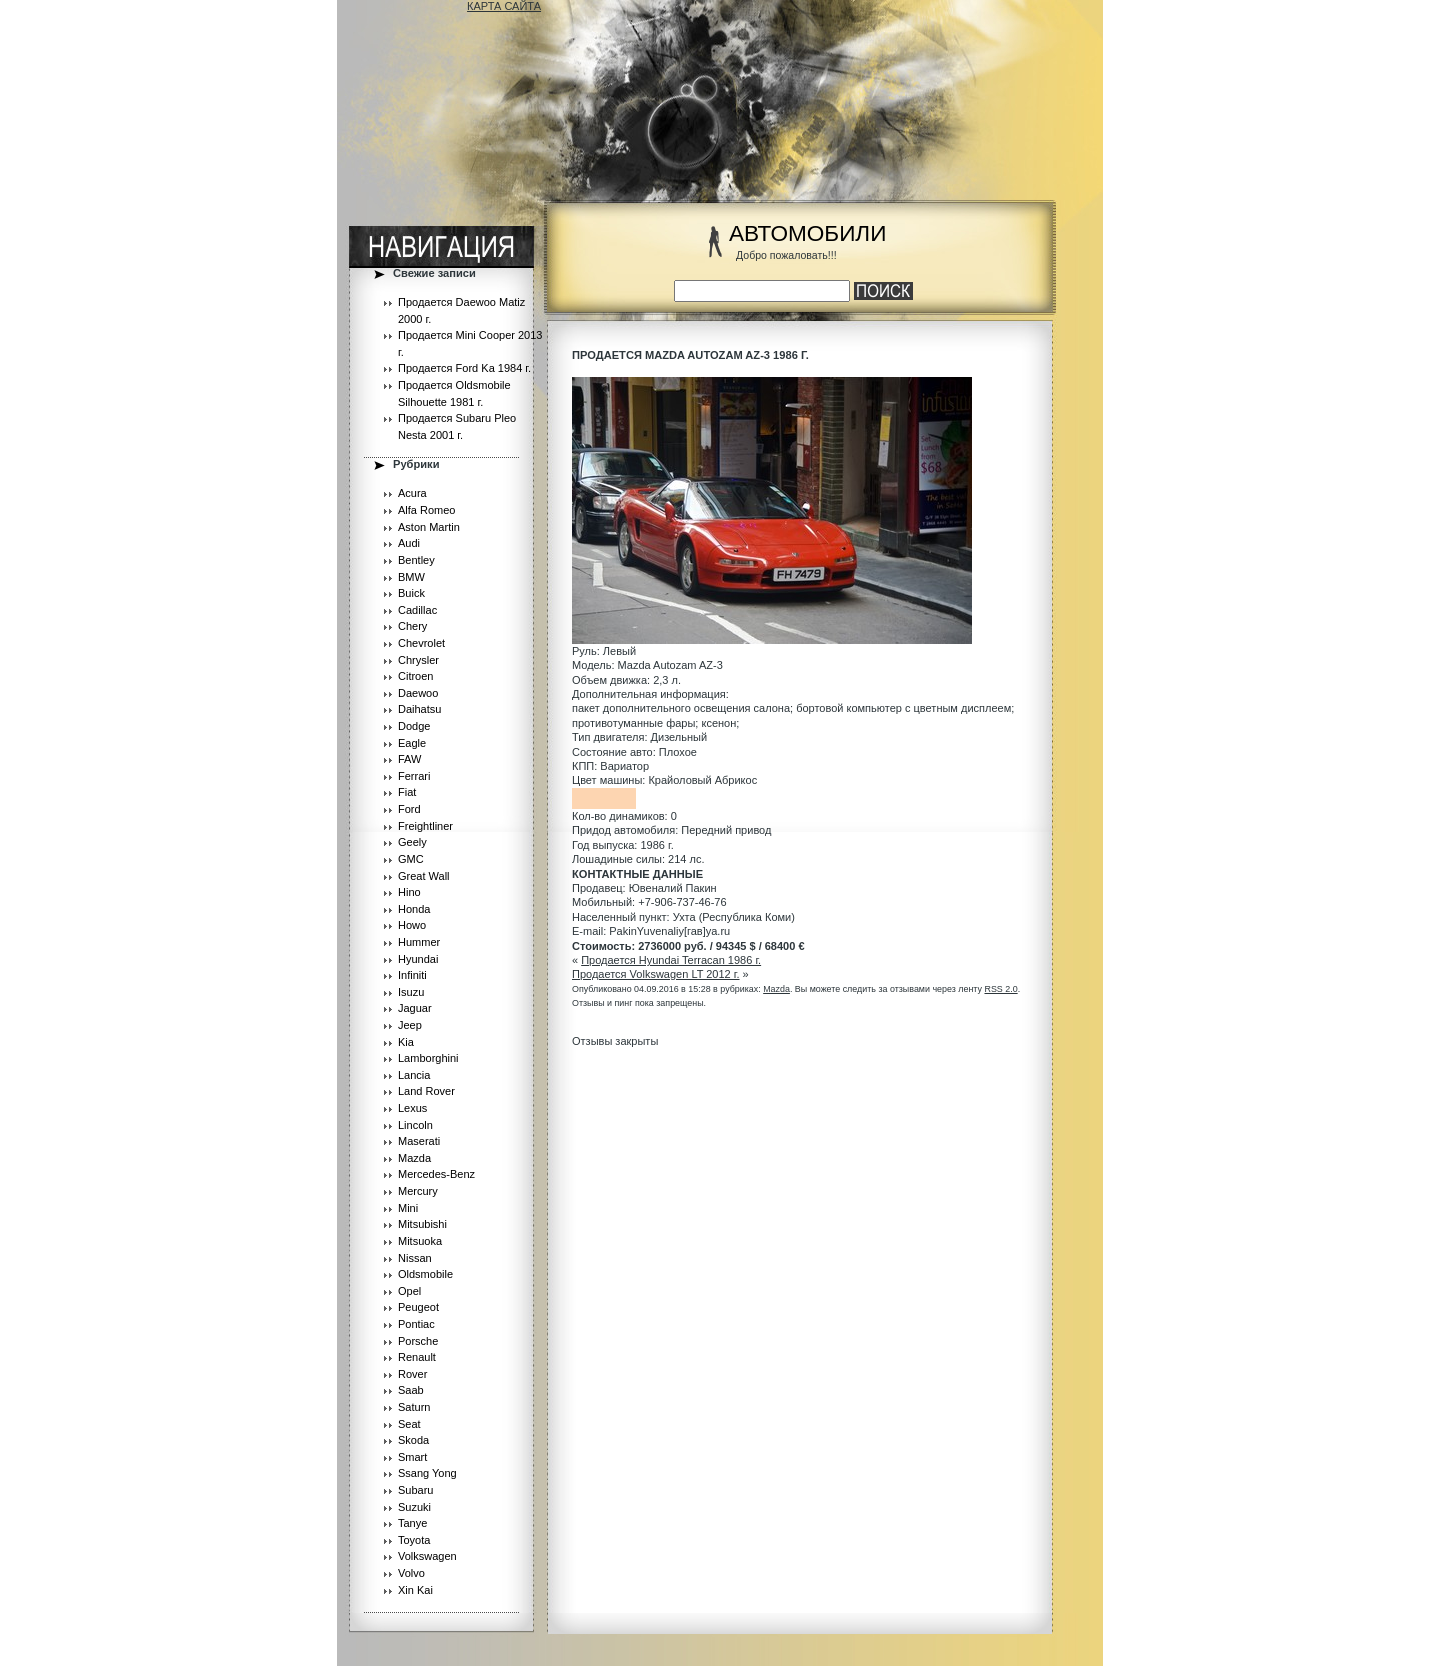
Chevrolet (421, 643)
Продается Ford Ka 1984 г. (464, 368)
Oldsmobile (425, 1274)
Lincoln (415, 1125)
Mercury (418, 1191)
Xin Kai (415, 1590)
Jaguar (415, 1008)
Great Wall (424, 876)
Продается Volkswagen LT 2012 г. (656, 974)
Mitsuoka (420, 1241)
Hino (409, 892)
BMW (411, 577)
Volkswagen (427, 1556)
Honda (414, 909)
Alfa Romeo (426, 510)
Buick (411, 593)
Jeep (410, 1025)
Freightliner (425, 826)
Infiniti (412, 975)
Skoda (413, 1440)
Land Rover (426, 1091)
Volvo (411, 1573)
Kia (406, 1042)
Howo (412, 925)
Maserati (419, 1141)
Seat (409, 1424)
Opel (409, 1291)
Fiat (407, 792)
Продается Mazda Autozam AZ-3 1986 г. (690, 355)
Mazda (414, 1158)
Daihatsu (419, 709)
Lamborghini (428, 1058)
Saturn (414, 1407)
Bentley (416, 560)
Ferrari (414, 776)
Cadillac (417, 610)
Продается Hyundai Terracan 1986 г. (671, 960)
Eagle (412, 743)
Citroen (415, 676)
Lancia (414, 1075)
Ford (409, 809)
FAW (409, 759)
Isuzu (411, 992)
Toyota (414, 1540)
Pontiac (416, 1324)
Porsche (418, 1341)
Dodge (414, 726)
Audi (409, 543)
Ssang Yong (427, 1473)
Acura (412, 493)
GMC (411, 859)
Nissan (415, 1258)
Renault (417, 1357)
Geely (412, 842)
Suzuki (414, 1507)
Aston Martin (429, 527)
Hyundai (418, 959)
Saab (411, 1390)
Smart (412, 1457)
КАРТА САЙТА (504, 6)
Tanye (412, 1523)
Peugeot (418, 1307)
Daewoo (418, 693)
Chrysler (418, 660)
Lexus (412, 1108)
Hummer (419, 942)
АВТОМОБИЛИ (807, 233)
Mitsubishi (422, 1224)
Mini (408, 1208)
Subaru (415, 1490)
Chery (412, 626)
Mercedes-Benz (436, 1174)
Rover (412, 1374)
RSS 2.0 (1000, 989)
